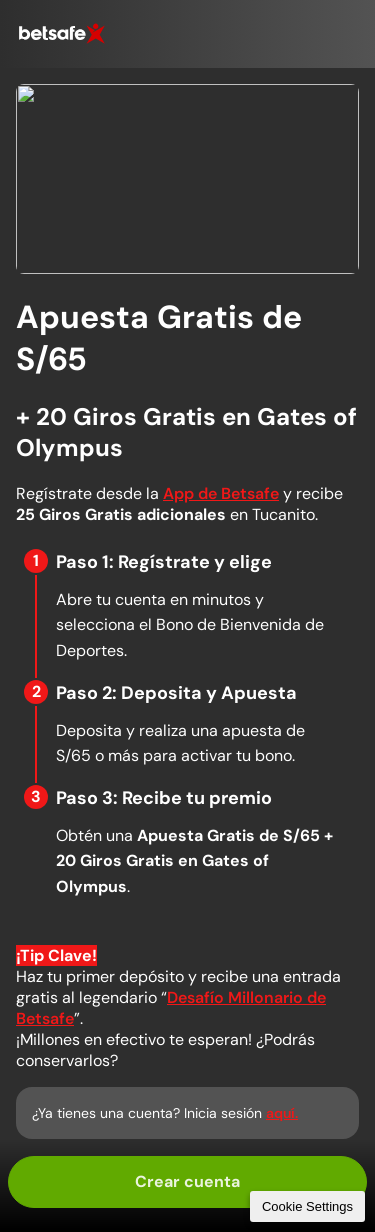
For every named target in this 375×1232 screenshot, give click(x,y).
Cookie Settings (307, 1206)
